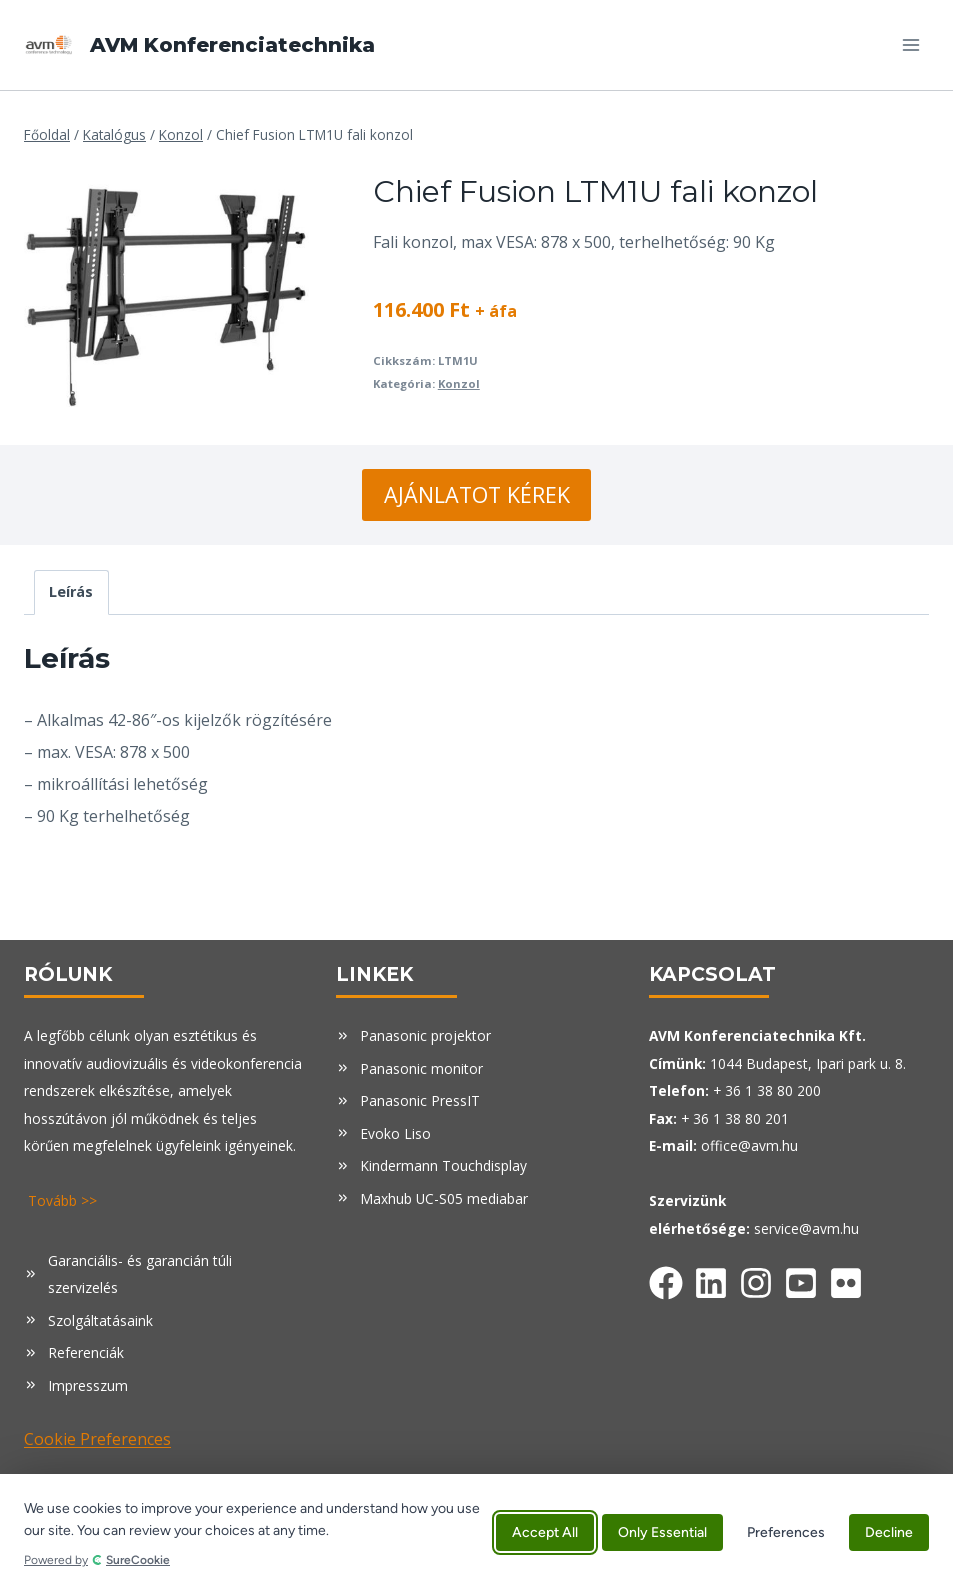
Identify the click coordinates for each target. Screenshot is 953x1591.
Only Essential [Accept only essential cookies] (662, 1532)
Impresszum (88, 1385)
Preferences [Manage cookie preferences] (786, 1532)
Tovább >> (62, 1200)
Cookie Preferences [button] (97, 1439)
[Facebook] (666, 1279)
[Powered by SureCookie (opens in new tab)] (252, 1560)
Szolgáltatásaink (100, 1320)
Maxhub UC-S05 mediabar (444, 1198)
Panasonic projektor (425, 1035)
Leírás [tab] (71, 591)
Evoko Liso (395, 1133)
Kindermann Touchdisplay (443, 1165)
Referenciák (86, 1352)
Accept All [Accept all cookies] (545, 1532)
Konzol (459, 383)
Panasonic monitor (421, 1068)
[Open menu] (910, 44)
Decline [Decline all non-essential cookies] (889, 1532)
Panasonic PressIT (420, 1100)
